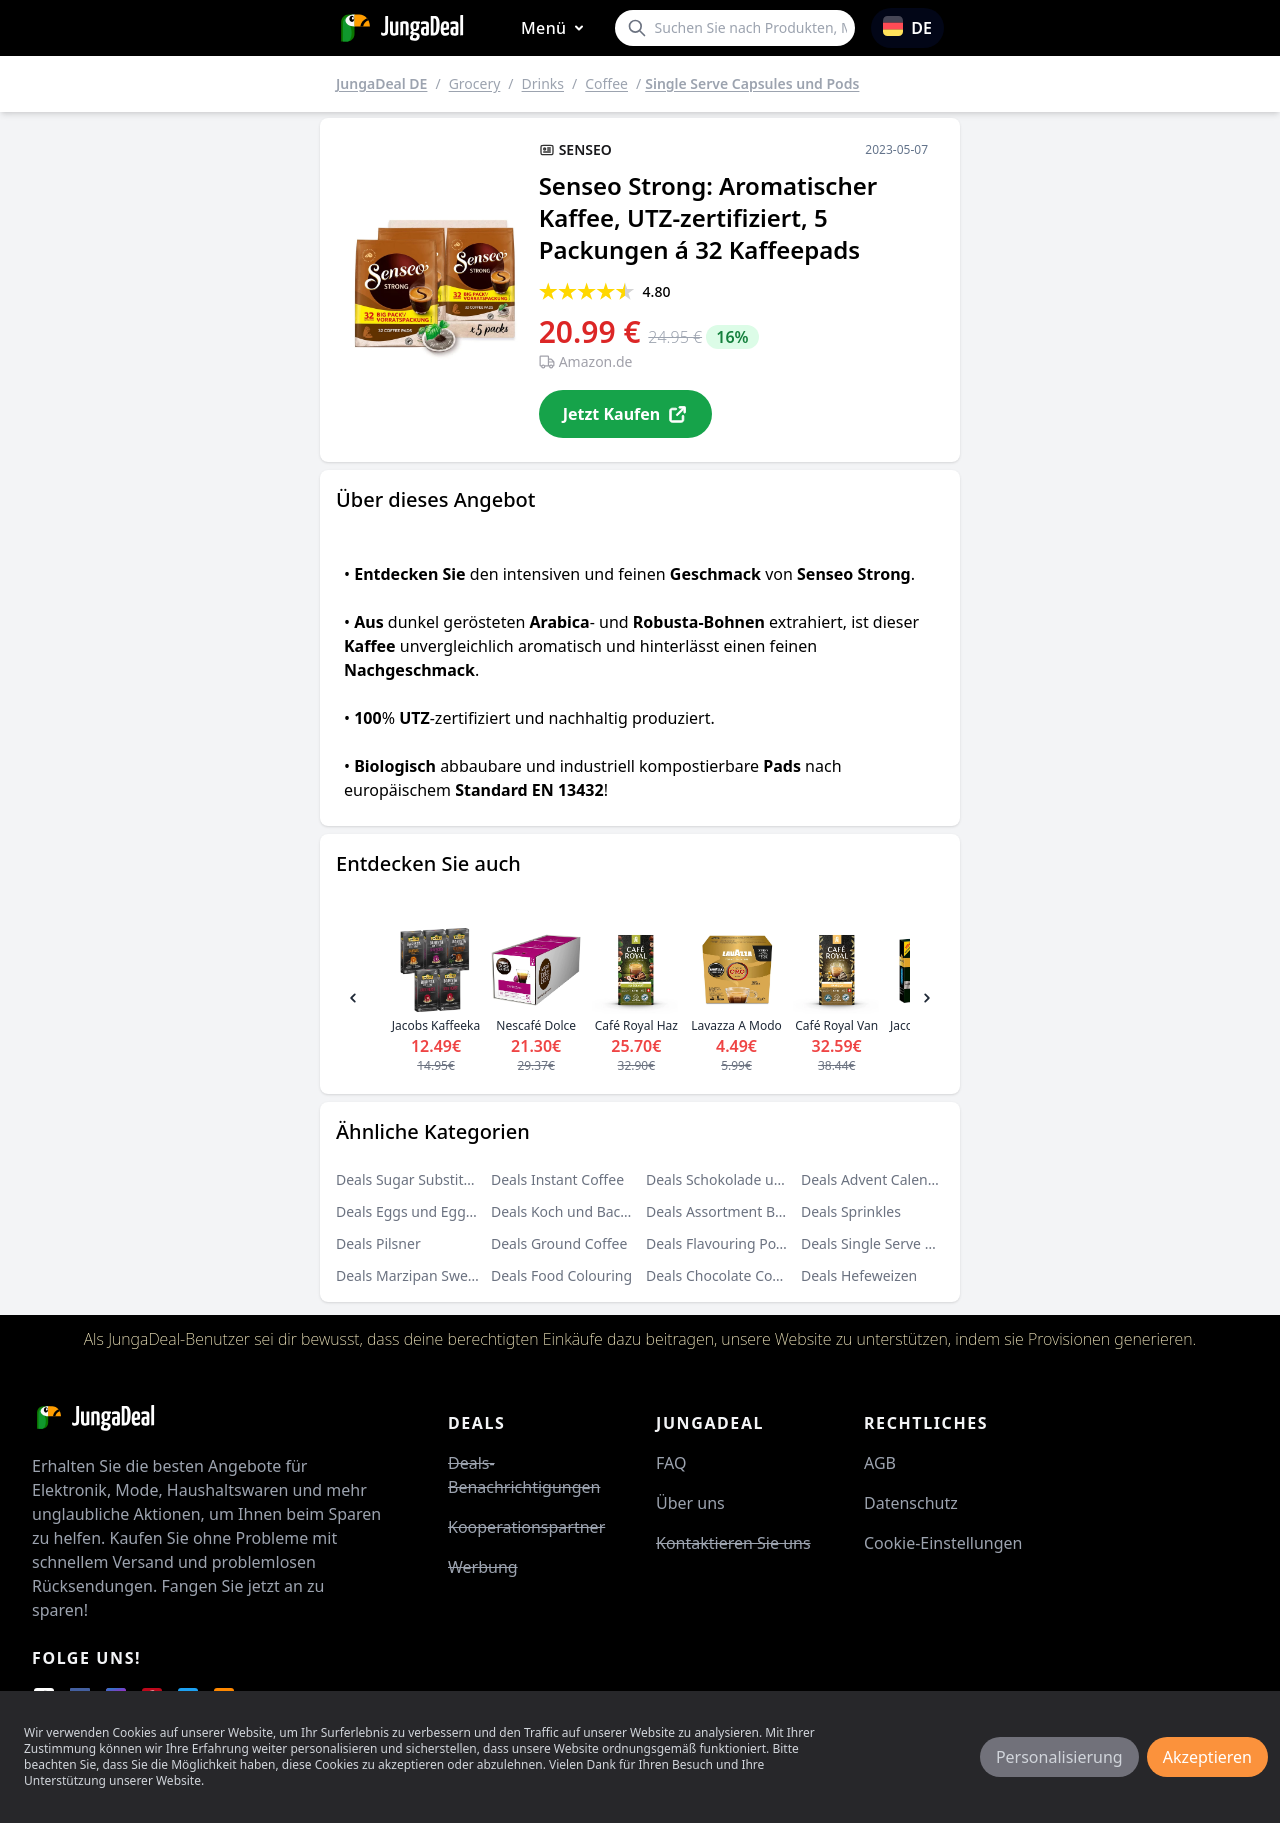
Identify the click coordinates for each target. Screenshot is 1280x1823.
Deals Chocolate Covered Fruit (744, 1275)
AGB (880, 1463)
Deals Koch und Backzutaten (584, 1211)
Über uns (690, 1503)
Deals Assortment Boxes (725, 1211)
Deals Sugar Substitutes (414, 1179)
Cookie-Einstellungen (943, 1543)
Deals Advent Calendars (879, 1179)
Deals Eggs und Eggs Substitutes (443, 1211)
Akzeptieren (1207, 1757)
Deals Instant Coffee (557, 1179)
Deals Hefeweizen (859, 1275)
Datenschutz (911, 1503)
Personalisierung (1059, 1757)
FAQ (671, 1463)
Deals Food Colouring (561, 1275)
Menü (556, 28)
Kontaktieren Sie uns (733, 1543)
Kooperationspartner (526, 1527)
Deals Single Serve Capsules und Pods (925, 1243)
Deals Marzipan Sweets (411, 1275)
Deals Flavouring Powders (731, 1243)
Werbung (483, 1567)
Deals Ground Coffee (559, 1243)
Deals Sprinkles (851, 1211)
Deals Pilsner (378, 1243)
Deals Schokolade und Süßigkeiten (759, 1179)
